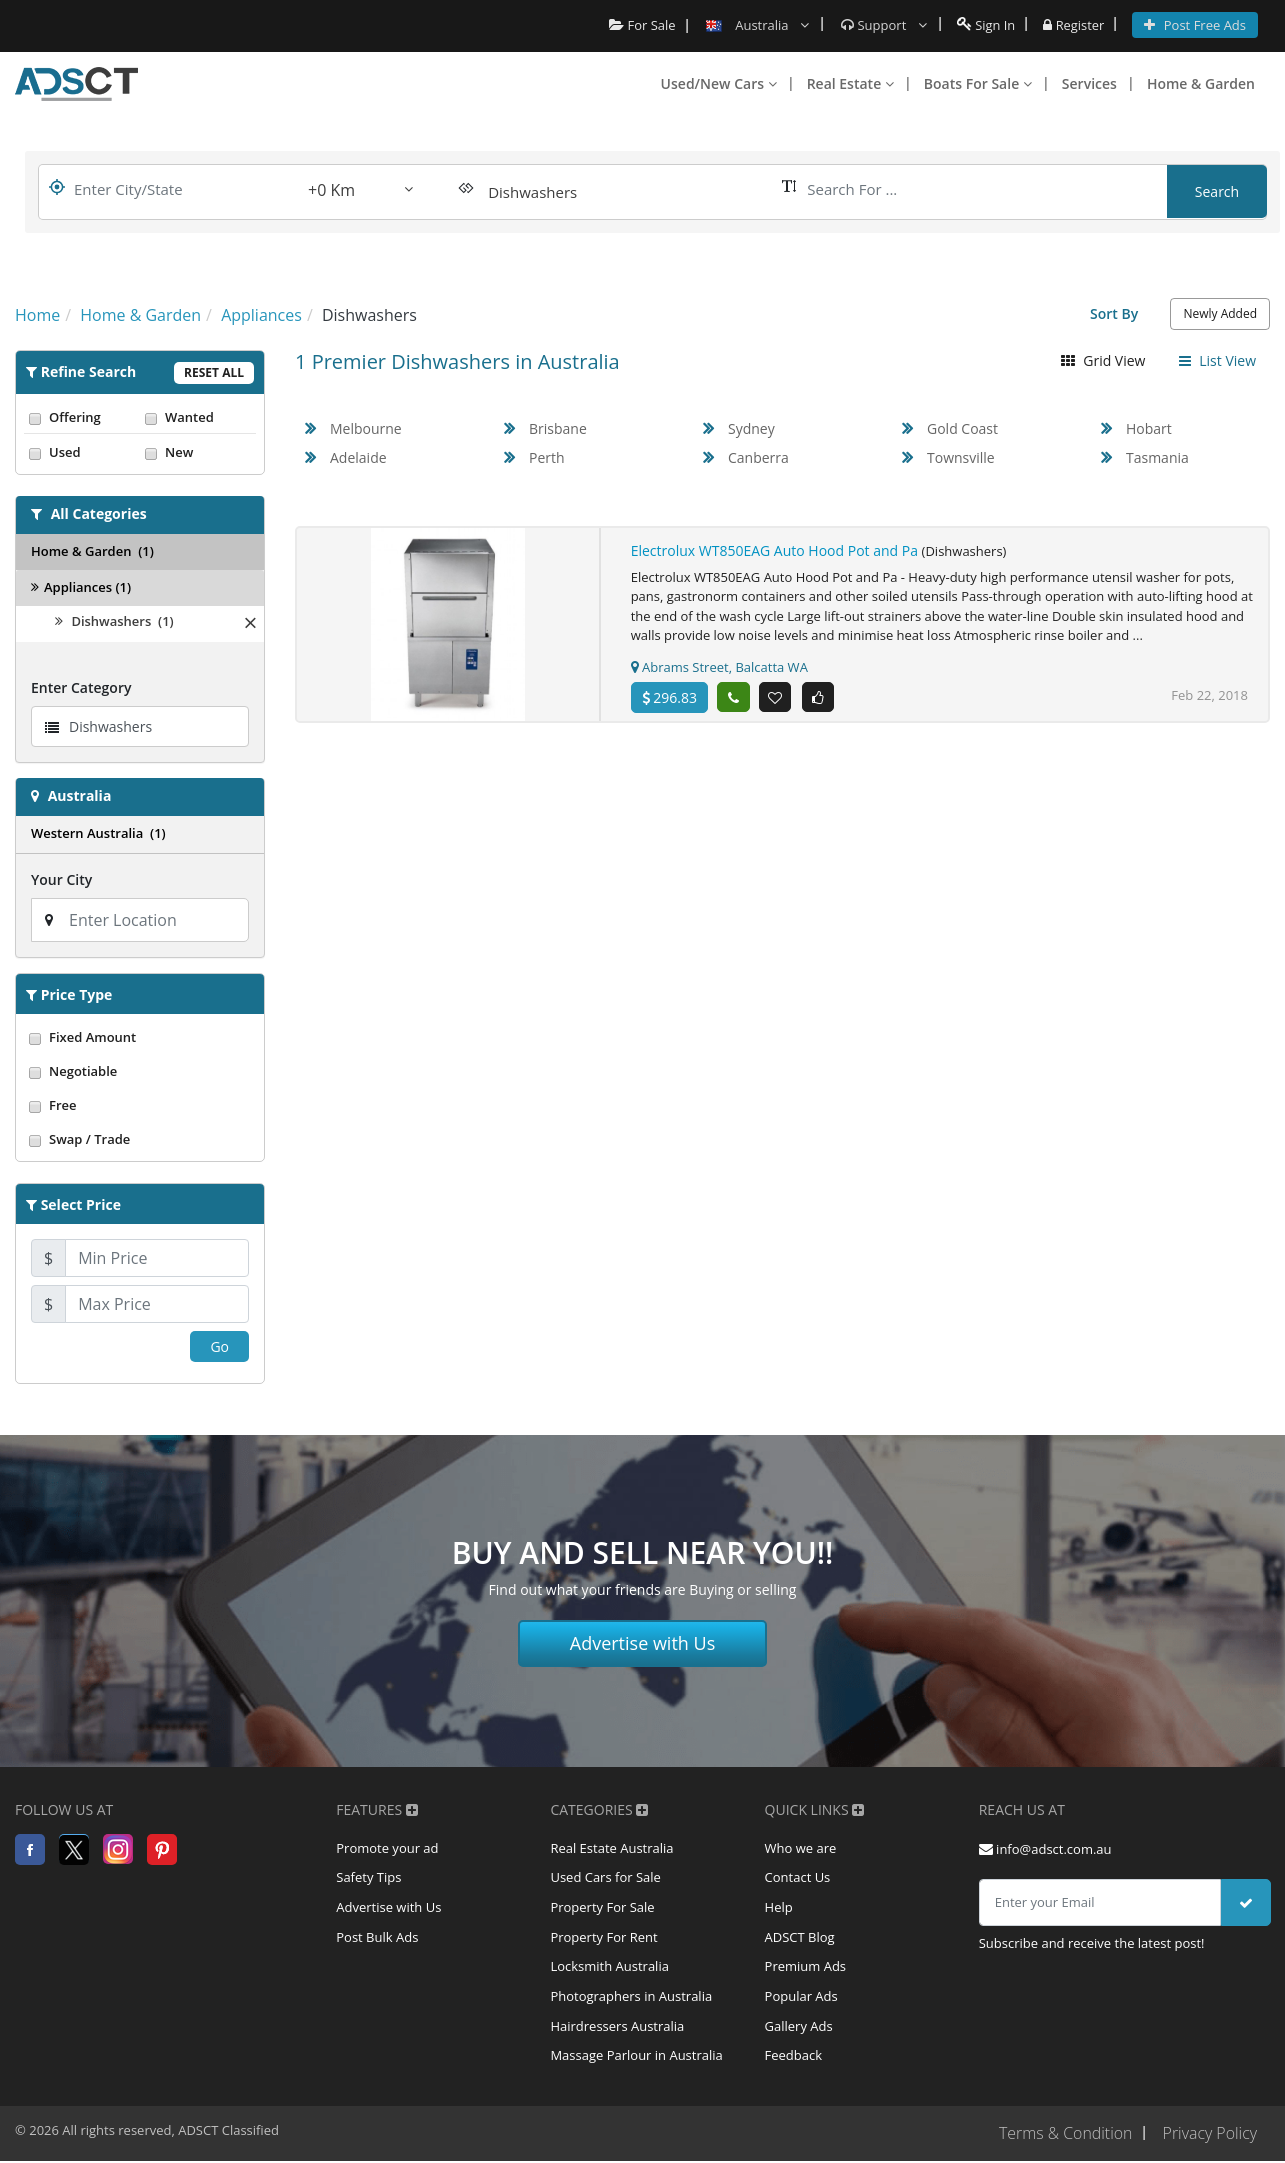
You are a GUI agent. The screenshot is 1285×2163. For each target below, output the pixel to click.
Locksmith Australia (609, 1969)
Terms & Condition (1064, 2136)
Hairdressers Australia (617, 2029)
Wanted (198, 417)
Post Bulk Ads (377, 1939)
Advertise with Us (643, 1643)
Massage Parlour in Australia (636, 2059)
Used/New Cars (719, 83)
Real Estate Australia (611, 1849)
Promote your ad (387, 1849)
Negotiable (140, 1071)
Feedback (794, 2059)
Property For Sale (602, 1909)
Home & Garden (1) (92, 551)
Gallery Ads (799, 2029)
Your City (61, 879)
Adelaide (358, 457)
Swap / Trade (140, 1139)
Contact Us (798, 1879)
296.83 (669, 697)
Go (219, 1346)
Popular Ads (801, 1999)
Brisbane (558, 428)
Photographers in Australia (631, 1999)
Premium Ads (806, 1969)
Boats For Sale (978, 83)
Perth (547, 457)
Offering (82, 417)
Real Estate (850, 83)
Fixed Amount (140, 1037)
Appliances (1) (81, 587)
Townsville (961, 457)
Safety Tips (368, 1879)
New (198, 452)
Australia (80, 795)
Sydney (751, 428)
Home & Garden (1201, 83)
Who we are (801, 1849)
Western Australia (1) (98, 833)
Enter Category (81, 687)
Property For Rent (603, 1939)
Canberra (758, 457)
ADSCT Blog (800, 1939)
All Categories (99, 513)
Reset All (214, 372)
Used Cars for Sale (605, 1879)
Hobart (1149, 428)
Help (779, 1909)
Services (1089, 83)
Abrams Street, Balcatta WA (719, 667)
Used (82, 452)
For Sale (641, 25)
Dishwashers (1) (114, 621)
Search (1217, 191)
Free (140, 1105)
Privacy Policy (1209, 2136)
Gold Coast (962, 428)
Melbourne (366, 428)
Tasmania (1157, 457)
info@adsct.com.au (1045, 1849)
